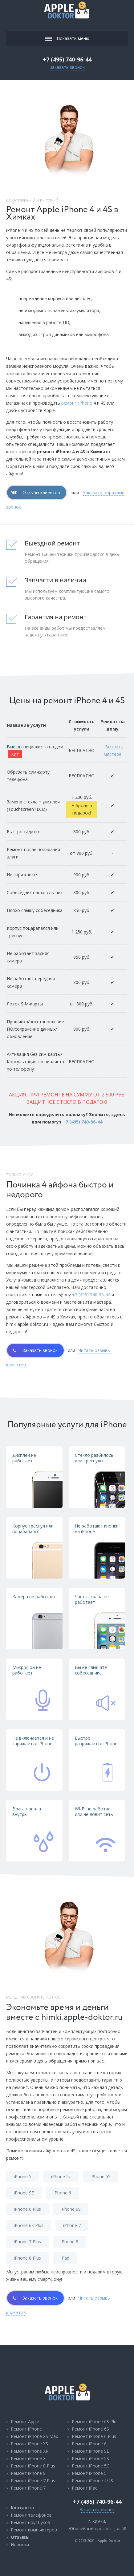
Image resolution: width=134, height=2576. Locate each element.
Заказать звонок (67, 67)
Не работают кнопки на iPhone (97, 1528)
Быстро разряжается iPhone (96, 1740)
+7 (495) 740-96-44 (67, 59)
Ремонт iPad (85, 2488)
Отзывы (20, 2537)
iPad (65, 2258)
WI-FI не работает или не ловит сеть (94, 1811)
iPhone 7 (72, 2225)
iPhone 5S (101, 2176)
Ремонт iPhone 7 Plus (33, 2480)
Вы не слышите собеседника (91, 1670)
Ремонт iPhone (26, 2429)
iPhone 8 (69, 2242)
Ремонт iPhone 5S (90, 2458)
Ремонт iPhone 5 (89, 2473)
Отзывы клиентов (41, 492)
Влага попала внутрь (26, 1811)
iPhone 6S (71, 2209)
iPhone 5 (22, 2176)
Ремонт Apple (25, 2421)
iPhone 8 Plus (27, 2258)
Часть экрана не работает (92, 1599)
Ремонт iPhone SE (90, 2451)
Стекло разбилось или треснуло (94, 1458)
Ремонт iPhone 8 (28, 2473)
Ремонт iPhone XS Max (34, 2436)
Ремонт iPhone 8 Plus (33, 2466)
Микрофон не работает (26, 1670)
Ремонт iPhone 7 (28, 2488)
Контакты (22, 2508)
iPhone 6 (62, 2193)
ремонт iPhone (76, 403)
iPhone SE (24, 2193)
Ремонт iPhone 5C (90, 2466)
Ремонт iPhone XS (29, 2444)
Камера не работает (34, 1596)
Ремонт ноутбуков (30, 2522)
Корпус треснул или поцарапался (33, 1528)
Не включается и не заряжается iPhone (33, 1740)
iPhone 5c (61, 2176)
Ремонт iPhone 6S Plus (95, 2421)
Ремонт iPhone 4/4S (92, 2480)
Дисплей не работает (24, 1458)
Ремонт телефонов (31, 2515)
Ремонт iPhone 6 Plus (94, 2436)
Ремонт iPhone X (28, 2458)
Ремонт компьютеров (34, 2530)
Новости (20, 2544)
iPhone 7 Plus (27, 2242)
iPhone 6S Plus (28, 2225)
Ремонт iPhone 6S (90, 2429)
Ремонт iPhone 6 (89, 2444)
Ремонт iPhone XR (29, 2451)
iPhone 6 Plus (27, 2209)
